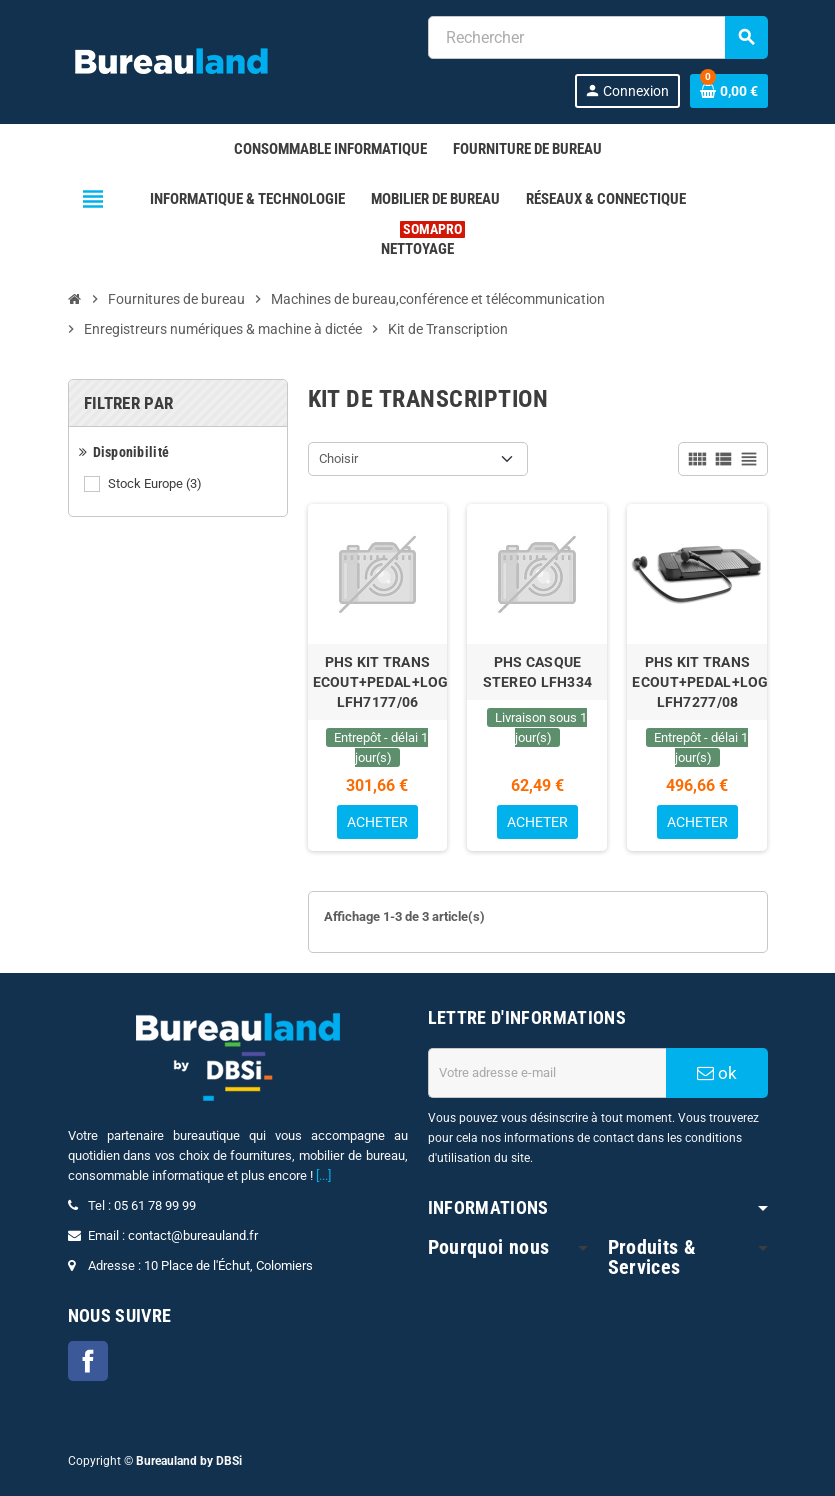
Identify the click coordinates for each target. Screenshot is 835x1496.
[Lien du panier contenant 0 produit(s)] (729, 91)
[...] (323, 1175)
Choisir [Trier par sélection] (338, 458)
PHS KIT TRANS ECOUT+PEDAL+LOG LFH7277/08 (697, 682)
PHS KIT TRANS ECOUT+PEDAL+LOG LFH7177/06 (378, 682)
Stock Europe (156, 484)
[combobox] (597, 37)
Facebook (88, 1361)
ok (717, 1073)
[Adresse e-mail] (547, 1073)
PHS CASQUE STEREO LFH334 (538, 672)
